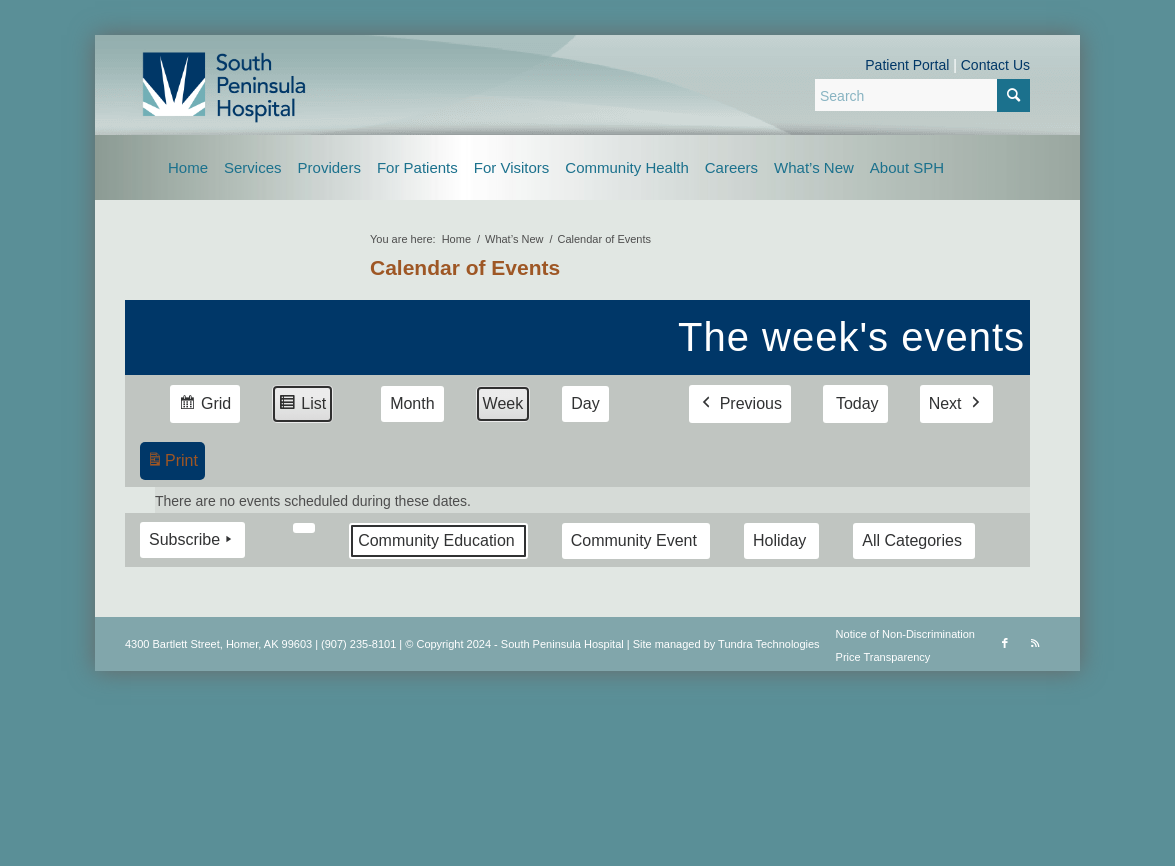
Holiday (779, 540)
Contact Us (995, 65)
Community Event (634, 540)
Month (412, 403)
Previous (740, 404)
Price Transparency (883, 657)
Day (585, 403)
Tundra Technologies (769, 644)
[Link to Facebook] (1005, 643)
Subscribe (192, 540)
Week (503, 403)
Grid (204, 406)
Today (857, 403)
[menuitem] (188, 167)
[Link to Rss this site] (1035, 643)
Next (956, 404)
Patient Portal (907, 65)
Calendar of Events (465, 267)
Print (172, 463)
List (302, 406)
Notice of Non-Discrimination (905, 634)
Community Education (436, 540)
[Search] (922, 95)
